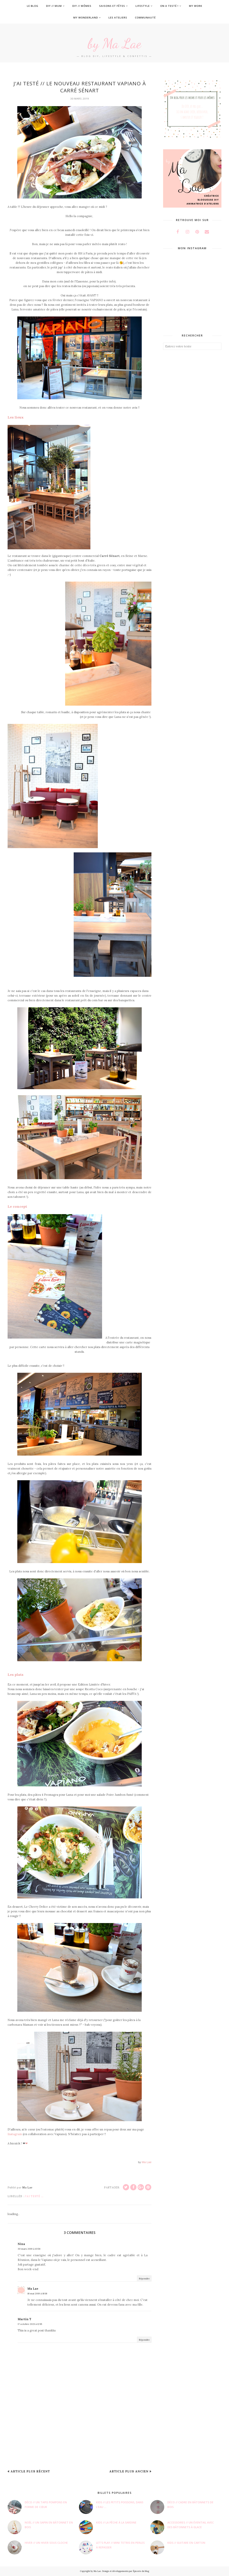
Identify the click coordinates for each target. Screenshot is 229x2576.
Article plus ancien (129, 2471)
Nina (21, 2244)
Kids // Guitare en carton (186, 2543)
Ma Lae (32, 2288)
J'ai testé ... (33, 2196)
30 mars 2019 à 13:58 (29, 2248)
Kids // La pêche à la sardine (116, 2522)
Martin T (24, 2319)
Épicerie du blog (141, 2571)
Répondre (144, 2278)
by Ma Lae (114, 41)
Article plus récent (30, 2471)
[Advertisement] (79, 2436)
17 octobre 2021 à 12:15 (30, 2324)
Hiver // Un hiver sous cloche (46, 2543)
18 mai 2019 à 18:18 (37, 2293)
